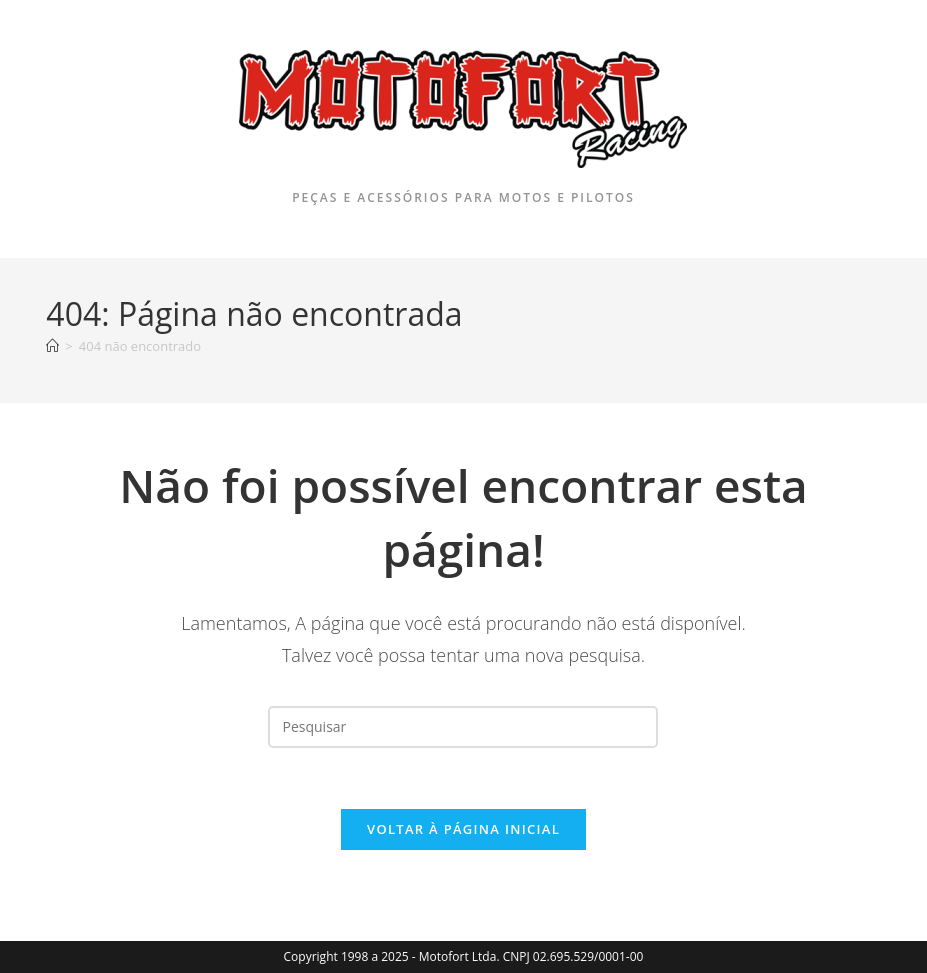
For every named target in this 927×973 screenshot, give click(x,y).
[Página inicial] (52, 346)
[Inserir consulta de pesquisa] (463, 726)
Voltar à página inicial (463, 829)
